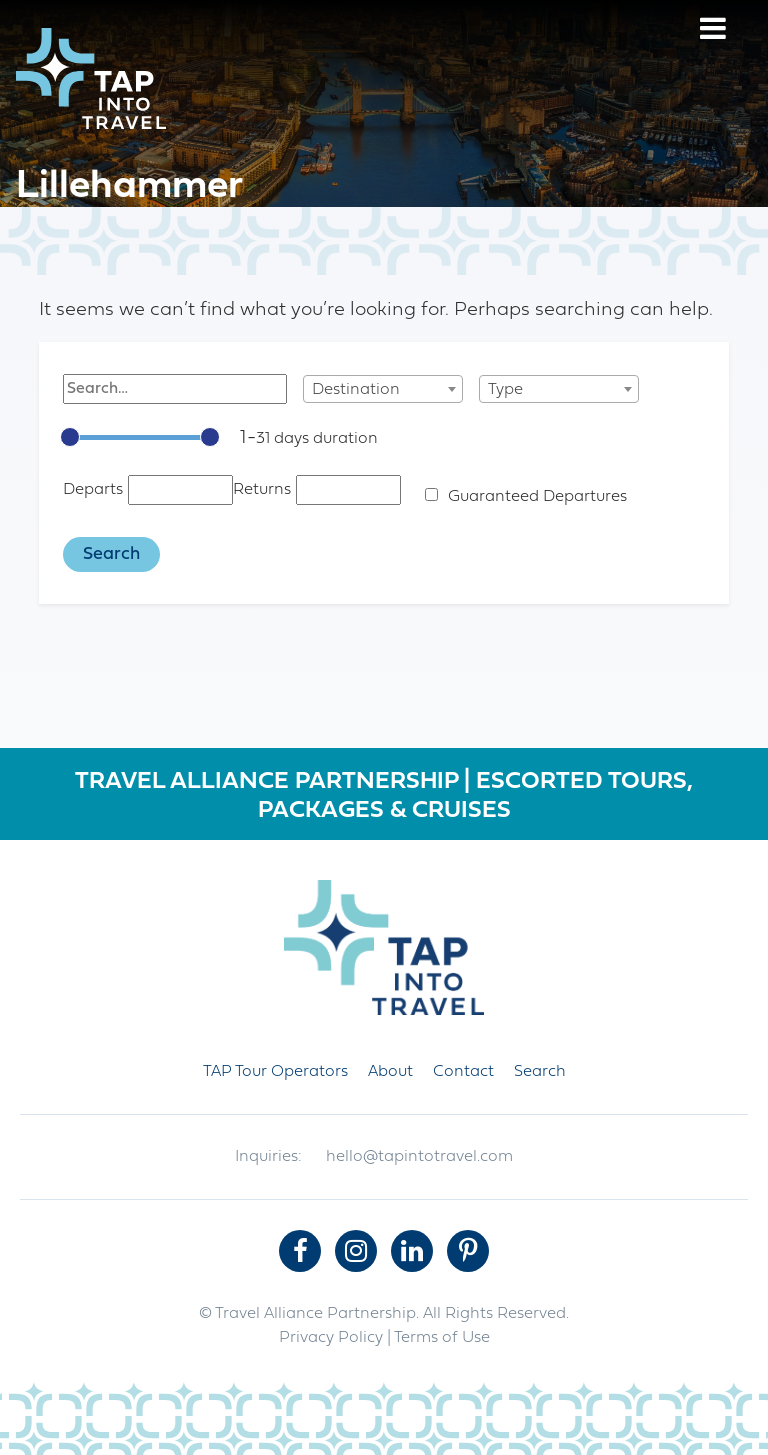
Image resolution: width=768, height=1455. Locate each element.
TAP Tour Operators (275, 1072)
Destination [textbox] (356, 390)
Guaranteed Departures (537, 497)
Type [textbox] (505, 390)
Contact (463, 1072)
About (390, 1072)
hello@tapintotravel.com (419, 1157)
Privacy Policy (331, 1338)
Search (540, 1072)
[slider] (70, 437)
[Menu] (713, 31)
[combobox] (383, 389)
